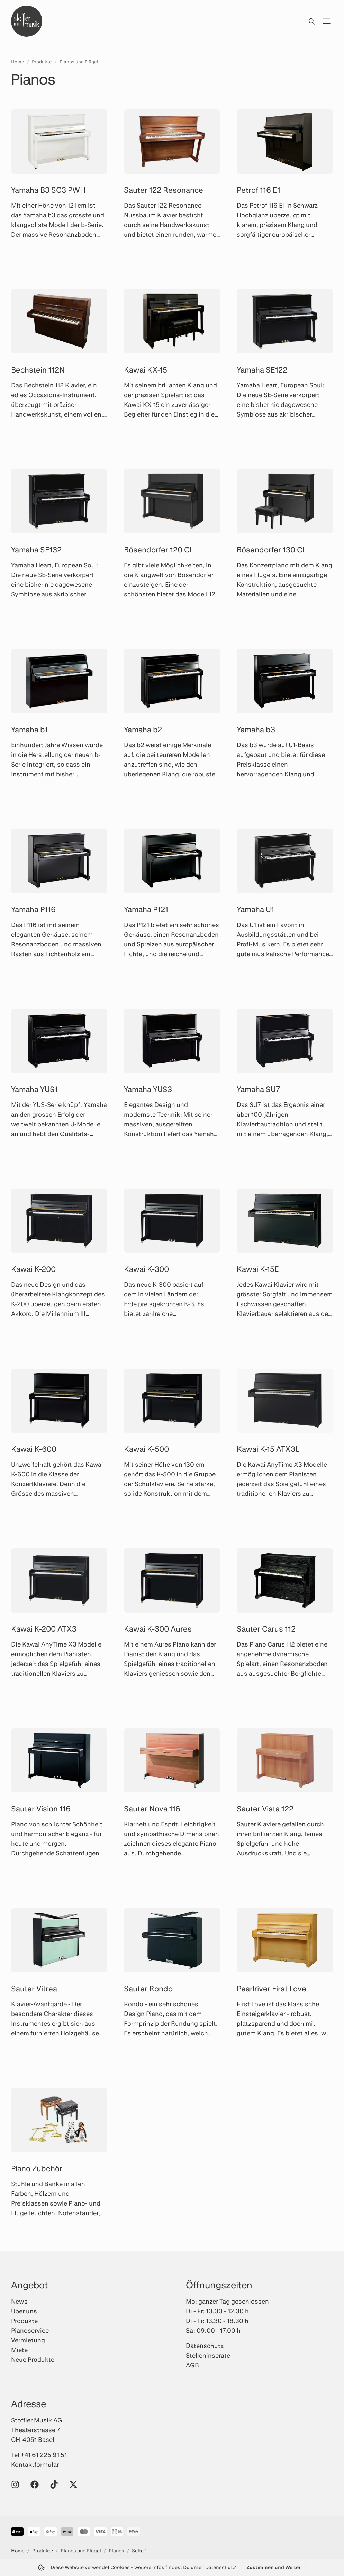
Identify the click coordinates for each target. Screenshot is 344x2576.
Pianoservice (30, 2330)
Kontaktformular (35, 2464)
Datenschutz (205, 2345)
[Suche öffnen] (311, 21)
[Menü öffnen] (326, 21)
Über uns (24, 2310)
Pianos (116, 2550)
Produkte (42, 61)
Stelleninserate (208, 2355)
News (19, 2301)
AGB (192, 2364)
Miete (19, 2349)
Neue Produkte (32, 2359)
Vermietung (28, 2340)
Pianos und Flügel (79, 61)
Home (17, 61)
